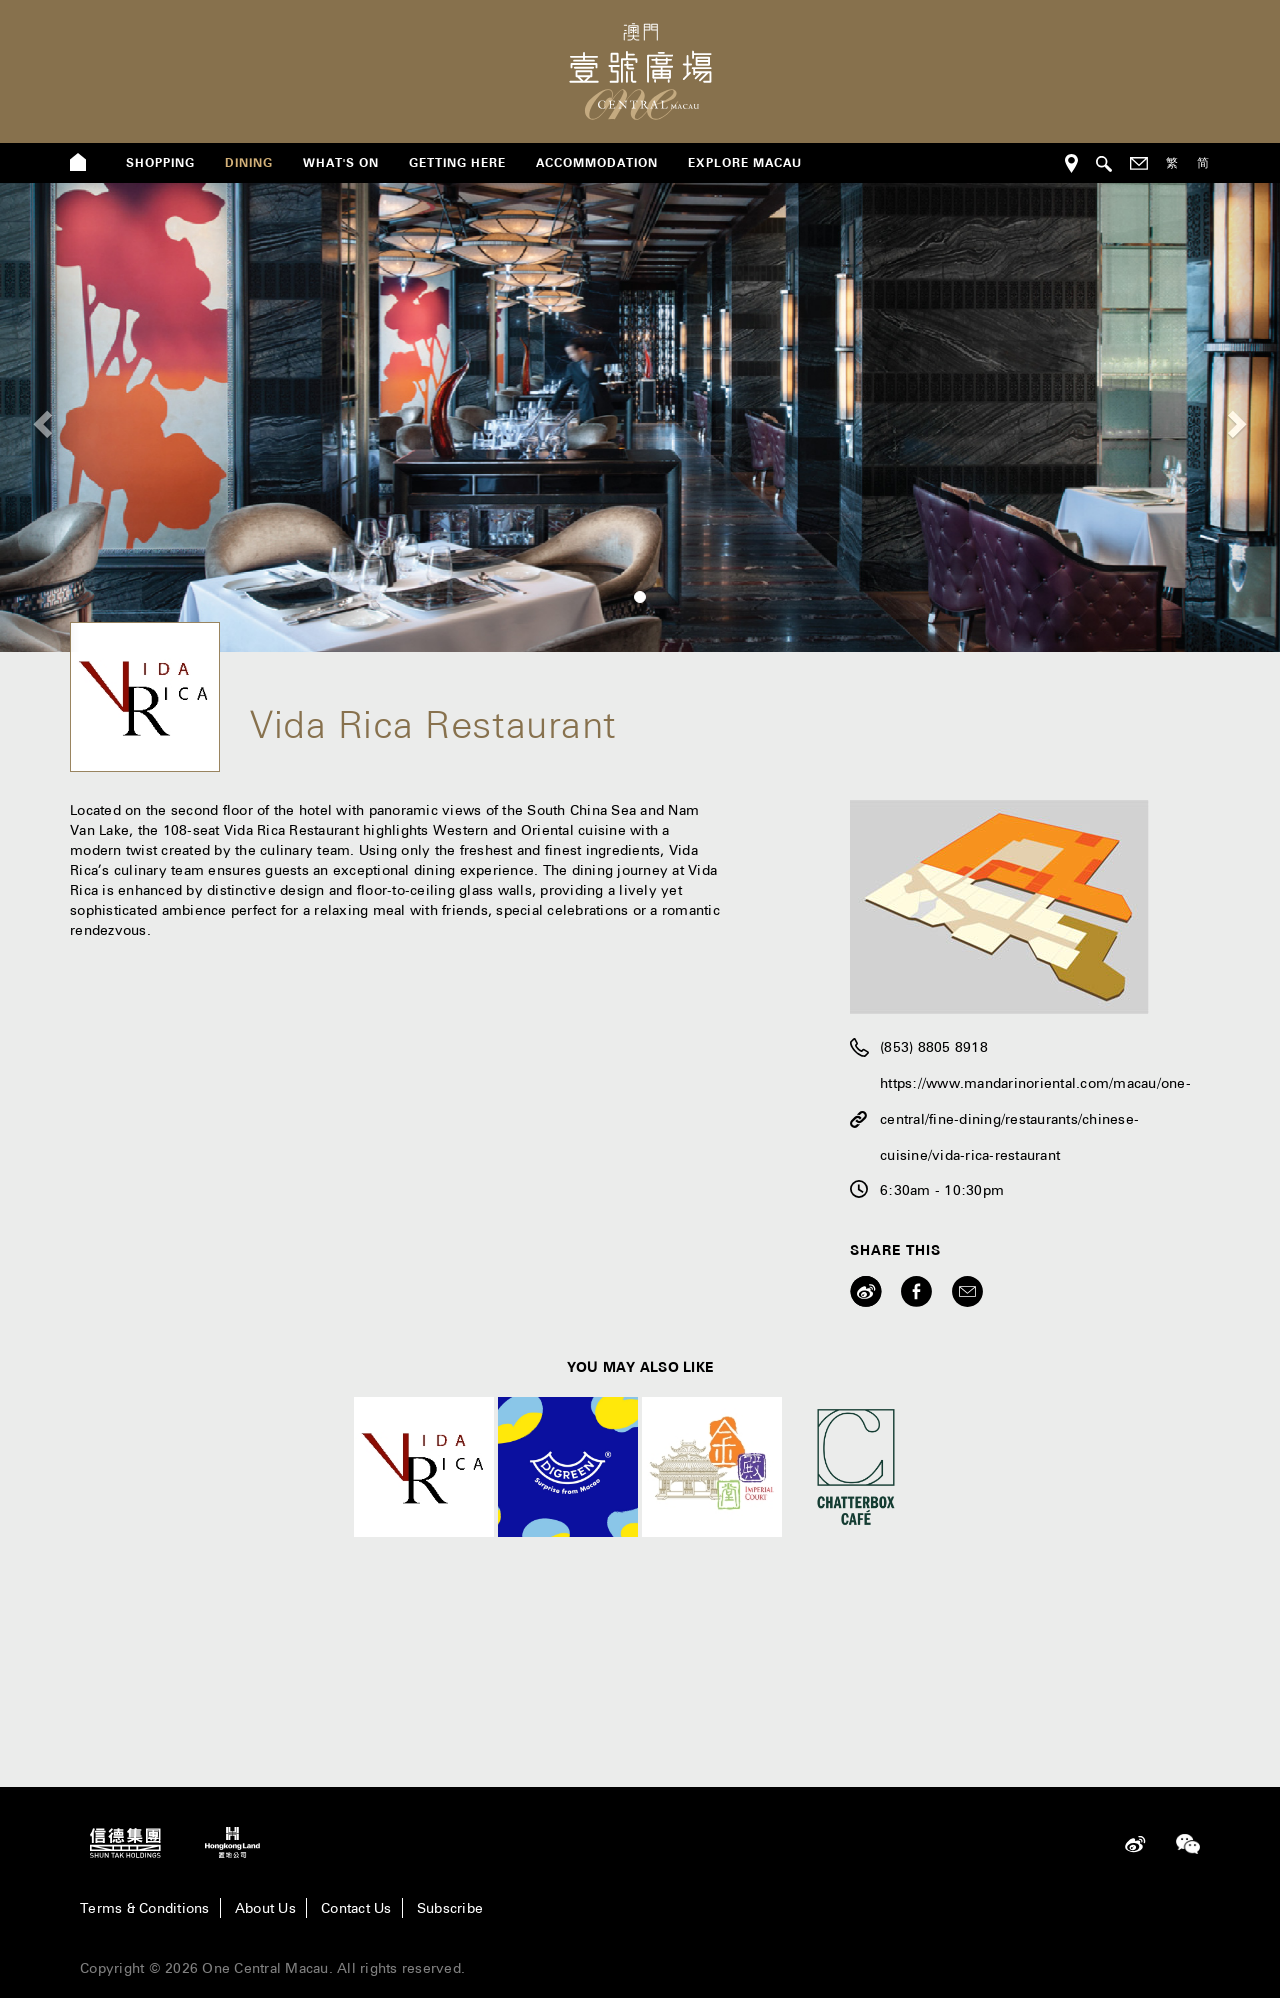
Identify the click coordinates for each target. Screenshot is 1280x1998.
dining (249, 162)
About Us (265, 1908)
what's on (341, 162)
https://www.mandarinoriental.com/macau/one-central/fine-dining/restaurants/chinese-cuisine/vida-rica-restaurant (1035, 1119)
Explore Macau (745, 162)
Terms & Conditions (145, 1908)
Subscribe (450, 1908)
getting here (457, 162)
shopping (160, 162)
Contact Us (356, 1908)
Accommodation (597, 162)
